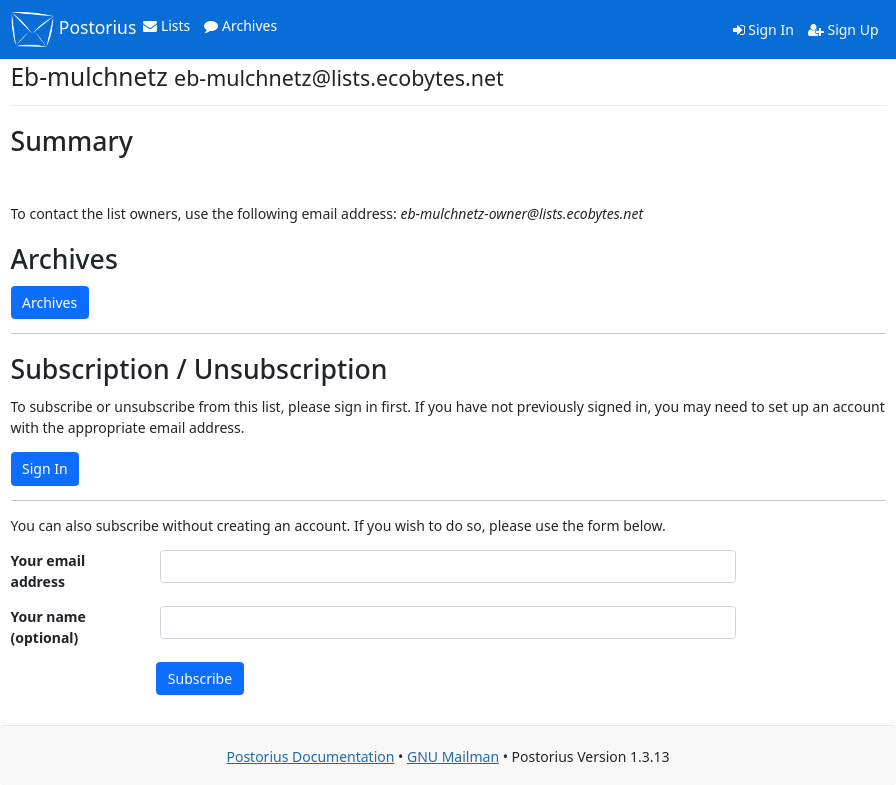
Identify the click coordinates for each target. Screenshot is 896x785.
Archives (240, 25)
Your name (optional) (48, 627)
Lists (166, 25)
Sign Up (843, 29)
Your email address (48, 571)
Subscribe (200, 678)
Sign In (763, 29)
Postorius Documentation (310, 756)
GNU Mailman (453, 756)
